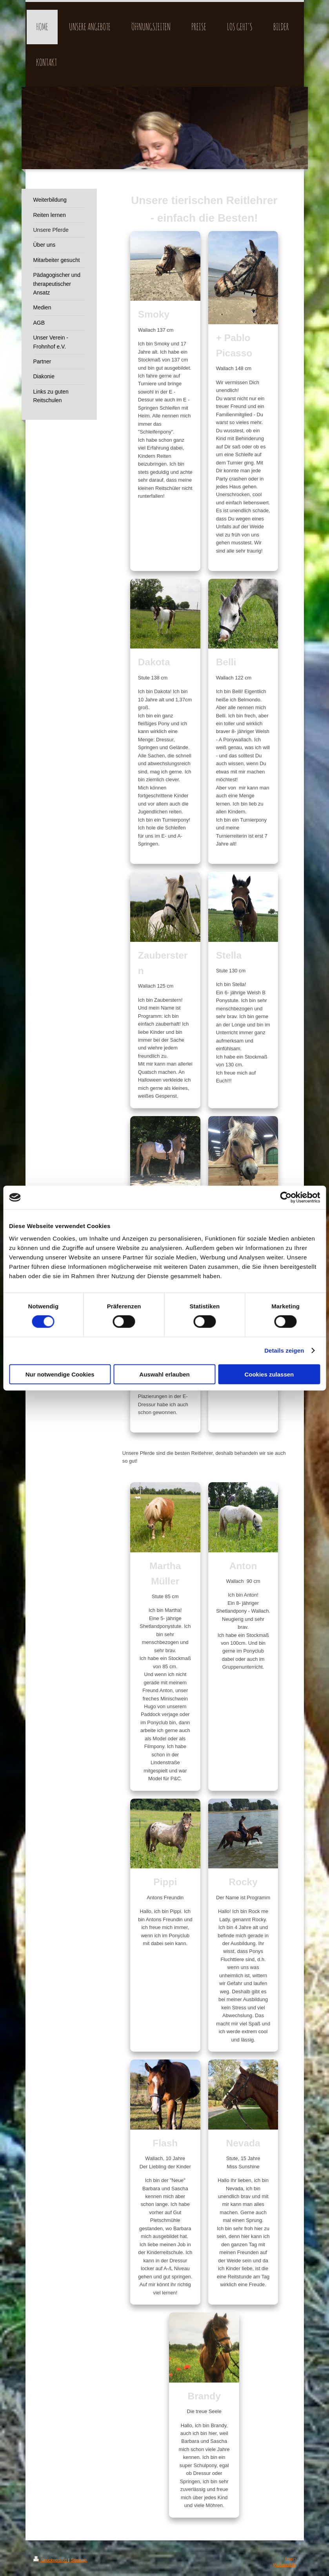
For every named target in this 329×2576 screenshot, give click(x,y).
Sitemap (79, 2560)
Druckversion (51, 2560)
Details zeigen (284, 1350)
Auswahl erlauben (164, 1374)
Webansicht (284, 2564)
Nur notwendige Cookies (60, 1374)
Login (290, 2558)
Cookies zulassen (269, 1374)
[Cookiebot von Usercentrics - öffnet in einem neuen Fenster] (285, 1197)
